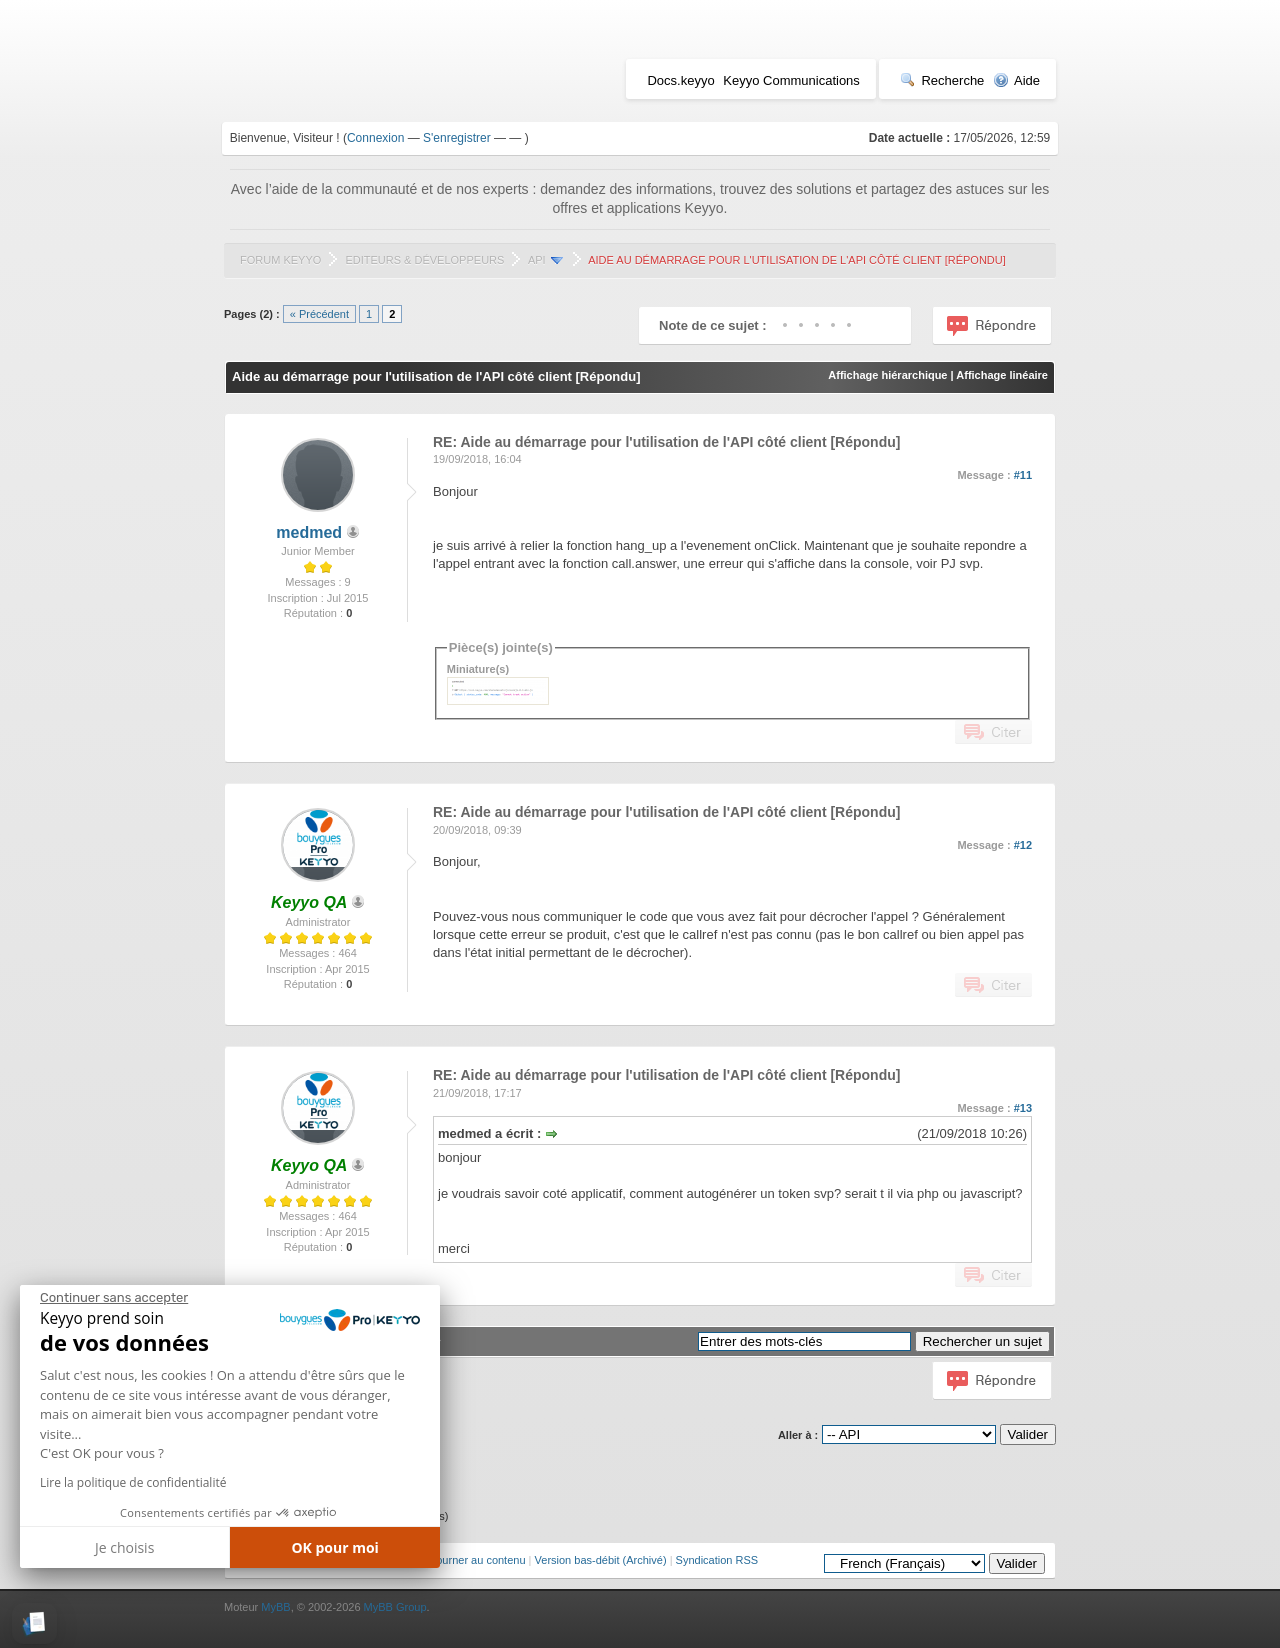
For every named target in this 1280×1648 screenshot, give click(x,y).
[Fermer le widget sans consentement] (114, 1298)
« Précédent (319, 314)
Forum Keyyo (280, 260)
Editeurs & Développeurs (424, 260)
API (537, 260)
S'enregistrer (457, 138)
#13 (1023, 1108)
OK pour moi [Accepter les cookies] (335, 1547)
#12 (1023, 845)
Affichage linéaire (1002, 375)
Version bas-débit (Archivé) (601, 1560)
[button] (34, 1623)
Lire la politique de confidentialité (133, 1482)
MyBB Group (395, 1607)
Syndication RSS (717, 1560)
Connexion (375, 138)
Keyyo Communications (791, 80)
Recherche (942, 80)
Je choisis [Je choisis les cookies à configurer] (124, 1547)
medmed (309, 532)
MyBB (275, 1607)
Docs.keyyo (680, 80)
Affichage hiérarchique (887, 375)
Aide (1016, 80)
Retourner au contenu (472, 1560)
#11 (1023, 475)
